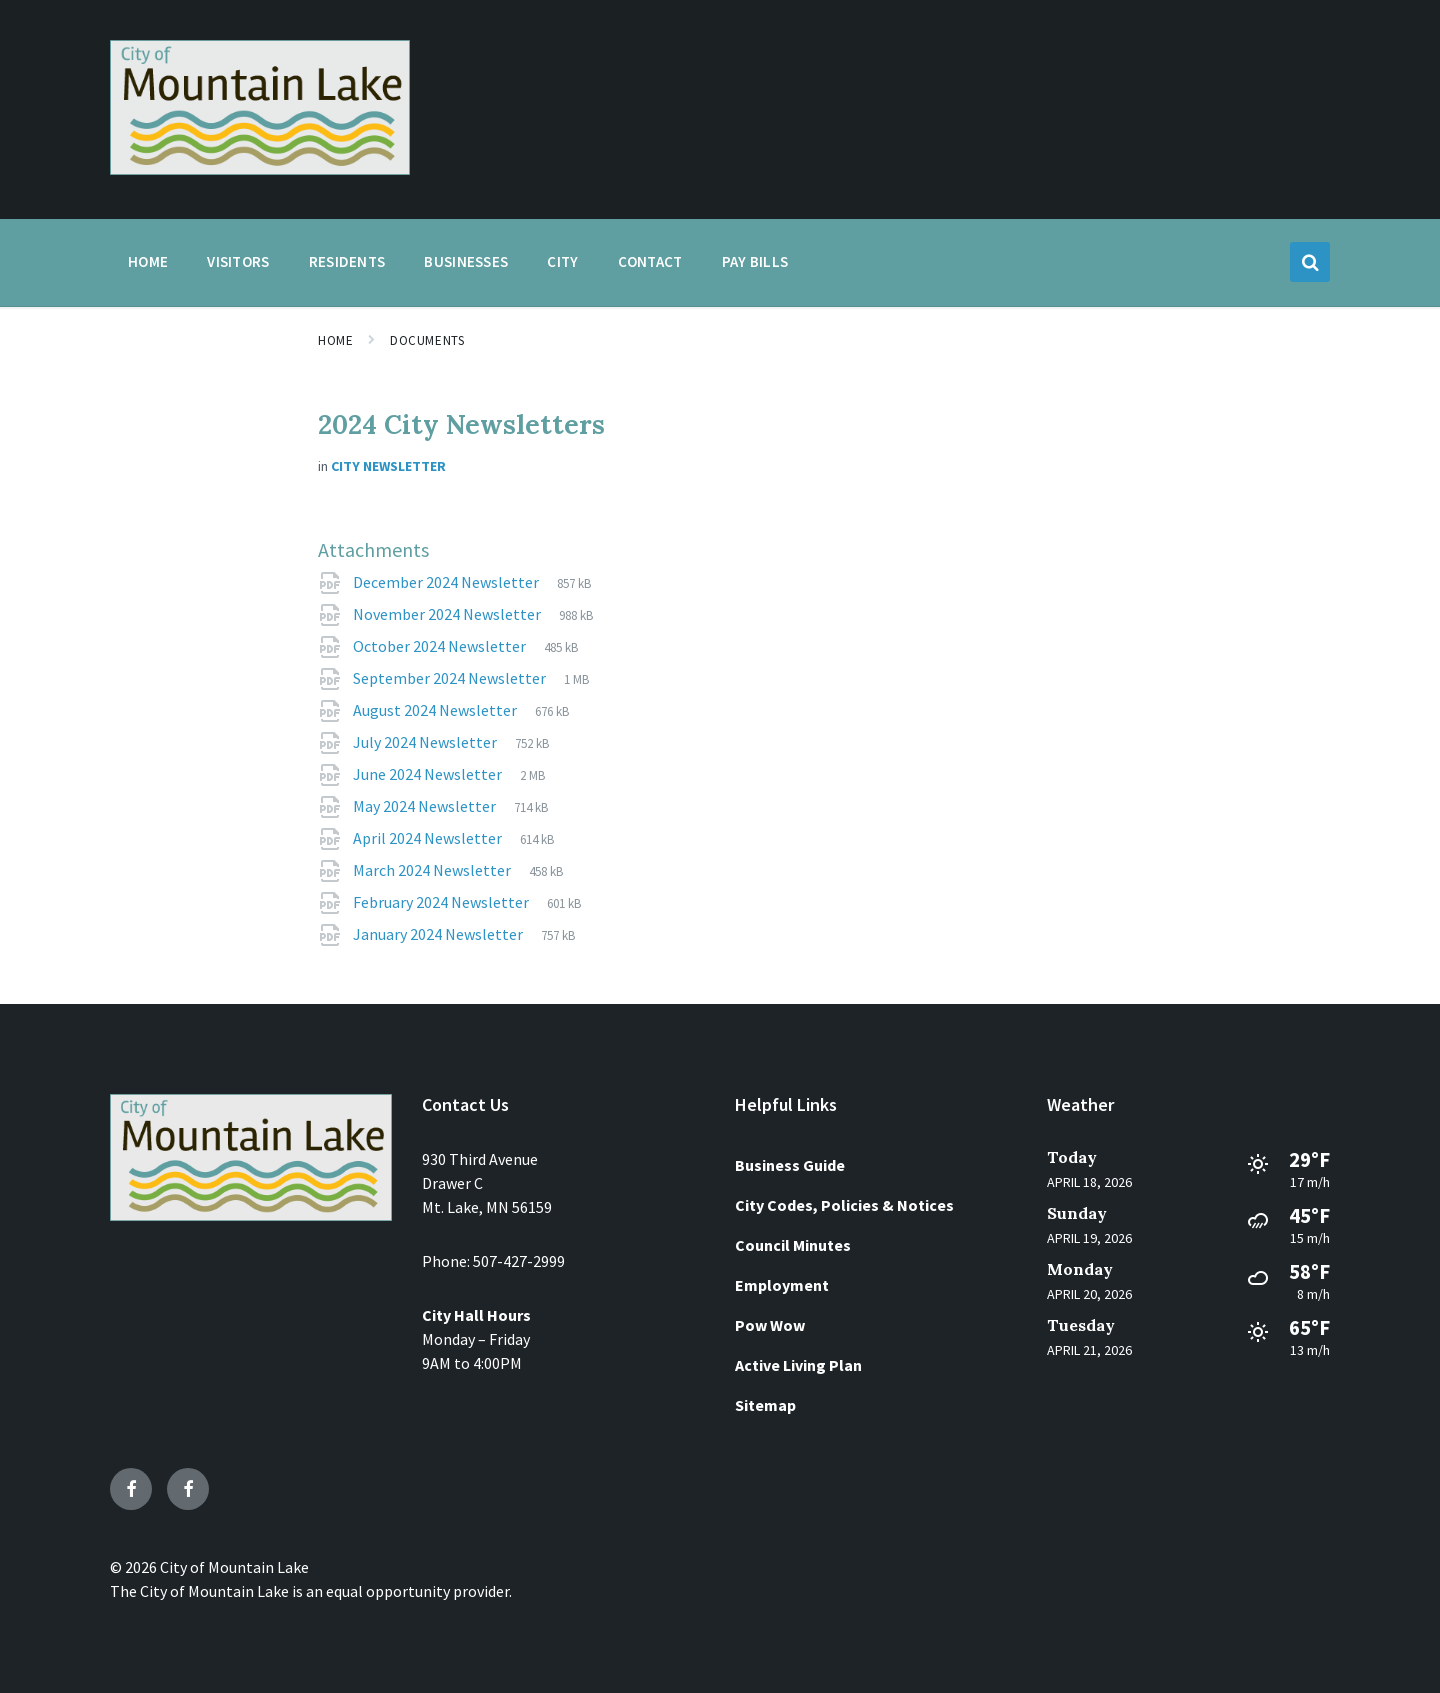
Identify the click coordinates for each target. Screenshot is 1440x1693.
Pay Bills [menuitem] (755, 261)
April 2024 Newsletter (429, 838)
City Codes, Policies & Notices (844, 1205)
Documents (427, 340)
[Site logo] (260, 169)
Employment (782, 1285)
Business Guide (790, 1165)
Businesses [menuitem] (466, 261)
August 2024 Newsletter (436, 710)
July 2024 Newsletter (426, 742)
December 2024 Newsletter (447, 582)
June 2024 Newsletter (429, 774)
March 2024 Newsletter (433, 870)
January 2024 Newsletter (439, 934)
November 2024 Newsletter (448, 614)
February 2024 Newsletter (442, 902)
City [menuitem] (562, 261)
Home (335, 340)
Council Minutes (793, 1245)
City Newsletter (388, 466)
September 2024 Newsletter (451, 678)
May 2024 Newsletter (426, 806)
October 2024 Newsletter (441, 646)
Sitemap (765, 1405)
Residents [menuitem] (347, 261)
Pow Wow (770, 1325)
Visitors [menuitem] (238, 261)
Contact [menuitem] (650, 261)
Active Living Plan (798, 1365)
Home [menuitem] (148, 261)
